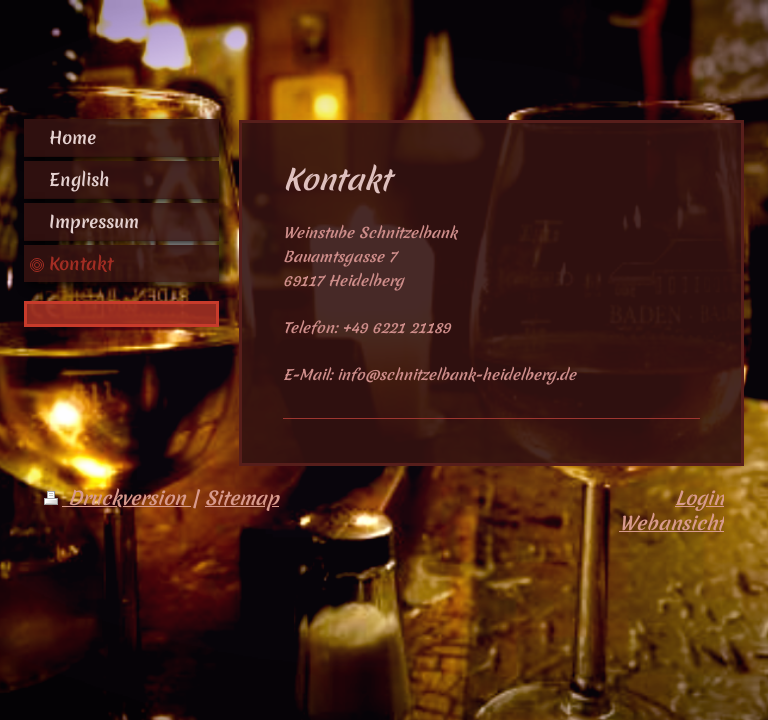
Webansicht (671, 523)
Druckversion (117, 498)
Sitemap (242, 498)
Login (699, 498)
